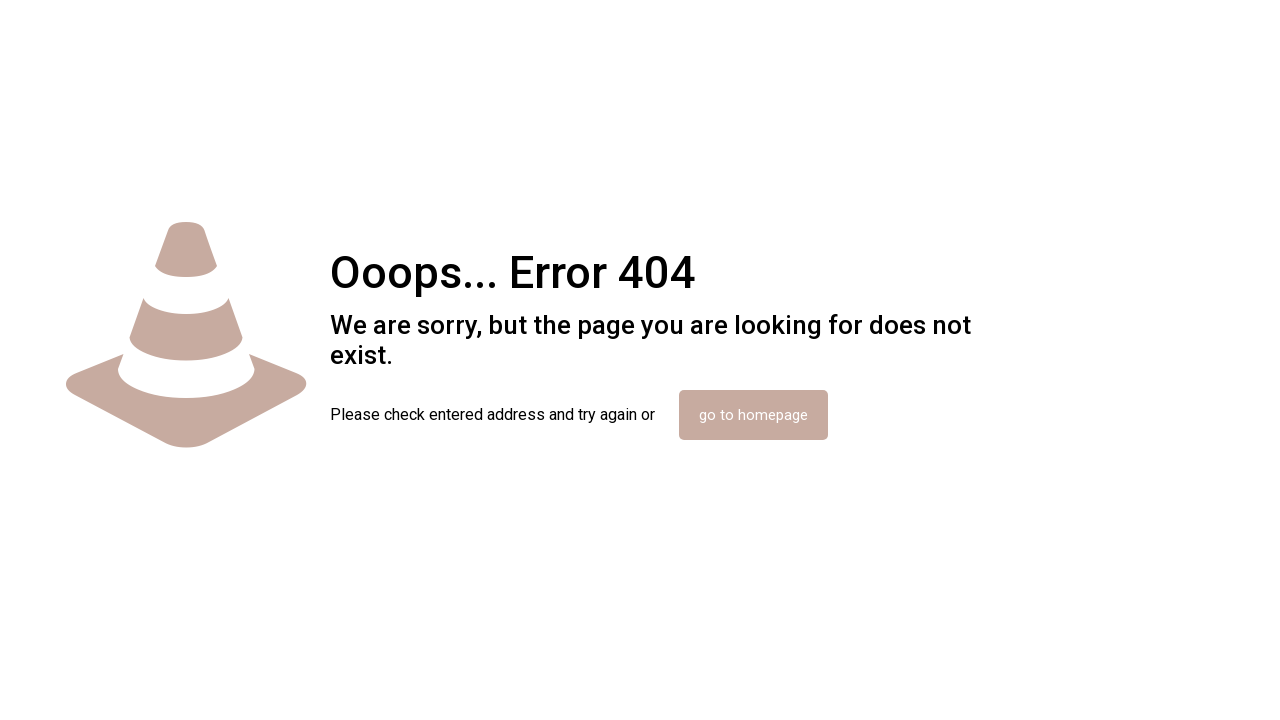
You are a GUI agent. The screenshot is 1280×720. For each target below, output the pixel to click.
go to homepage (753, 415)
